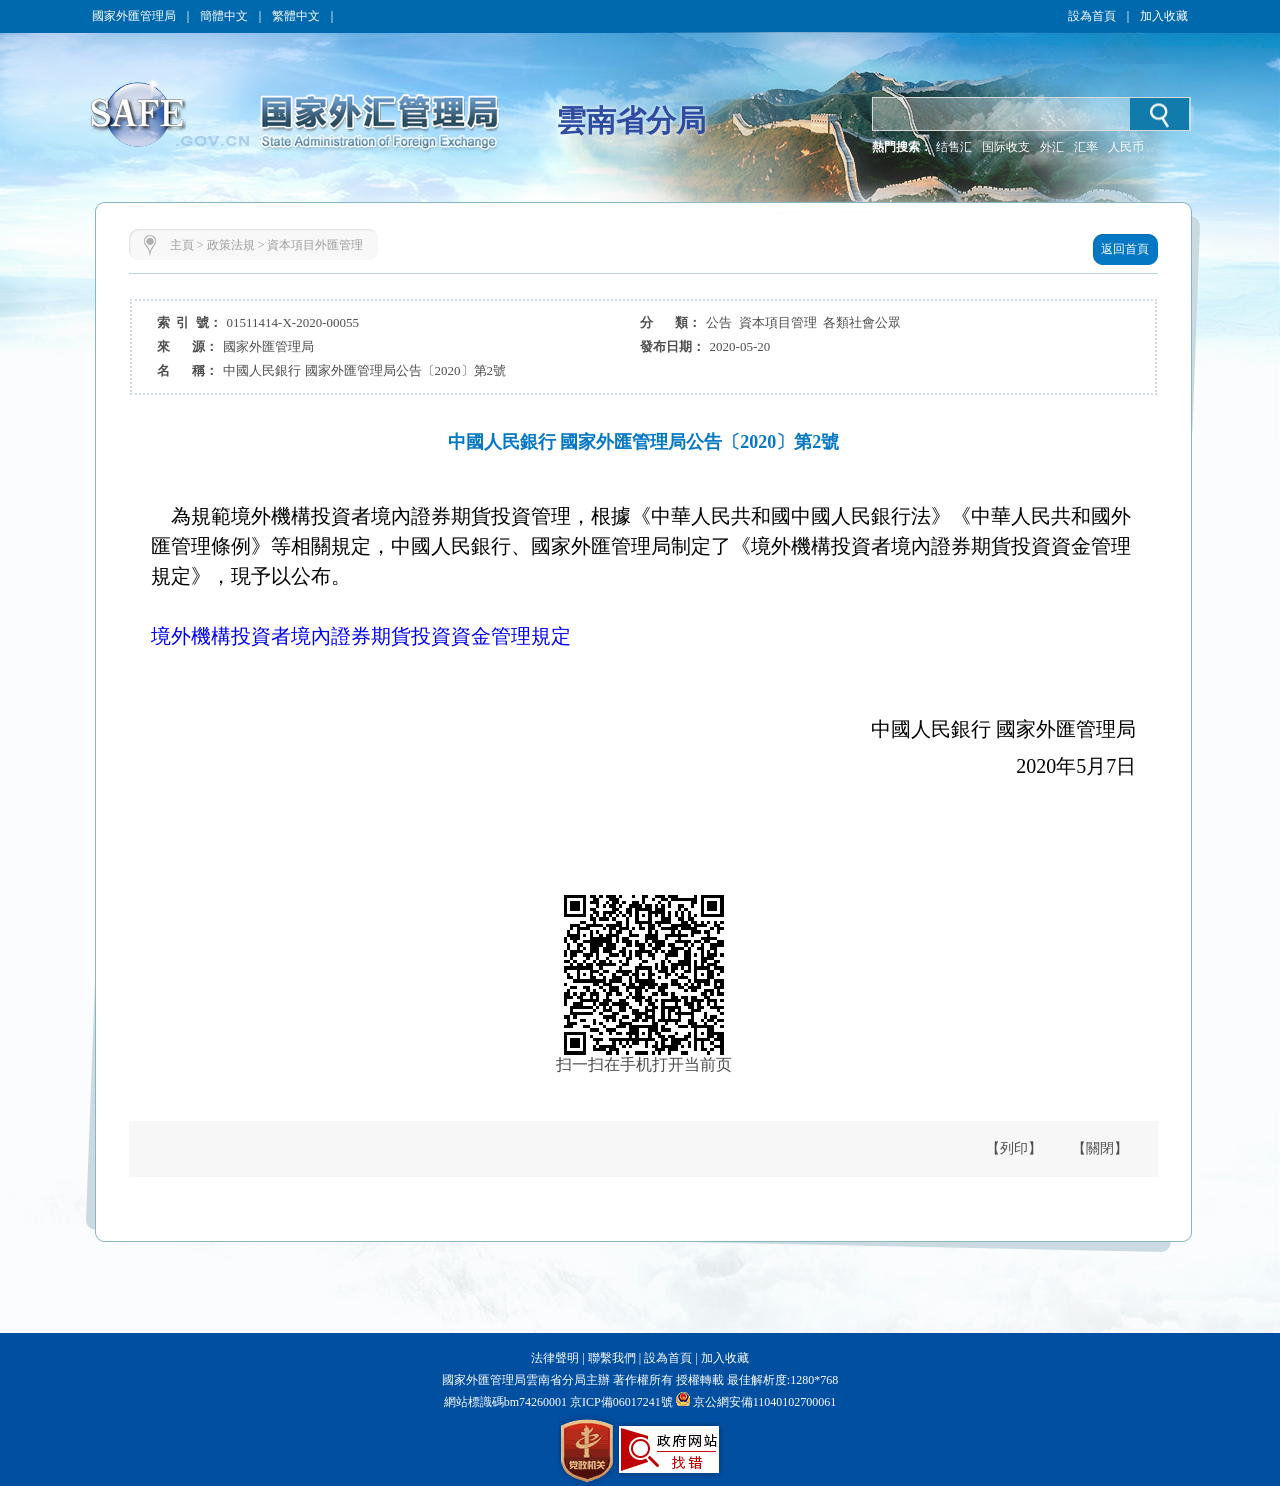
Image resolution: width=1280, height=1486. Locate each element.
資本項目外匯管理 (315, 245)
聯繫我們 (612, 1358)
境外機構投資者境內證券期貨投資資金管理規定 (361, 636)
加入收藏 (1164, 16)
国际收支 (1006, 147)
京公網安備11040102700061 (765, 1402)
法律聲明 (555, 1358)
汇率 (1086, 147)
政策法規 (231, 245)
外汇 (1052, 147)
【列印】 (1014, 1148)
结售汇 (954, 147)
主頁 (182, 245)
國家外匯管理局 (134, 16)
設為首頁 (1092, 16)
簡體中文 (224, 16)
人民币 (1126, 147)
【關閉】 (1100, 1148)
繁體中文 (296, 16)
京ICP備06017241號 (620, 1402)
